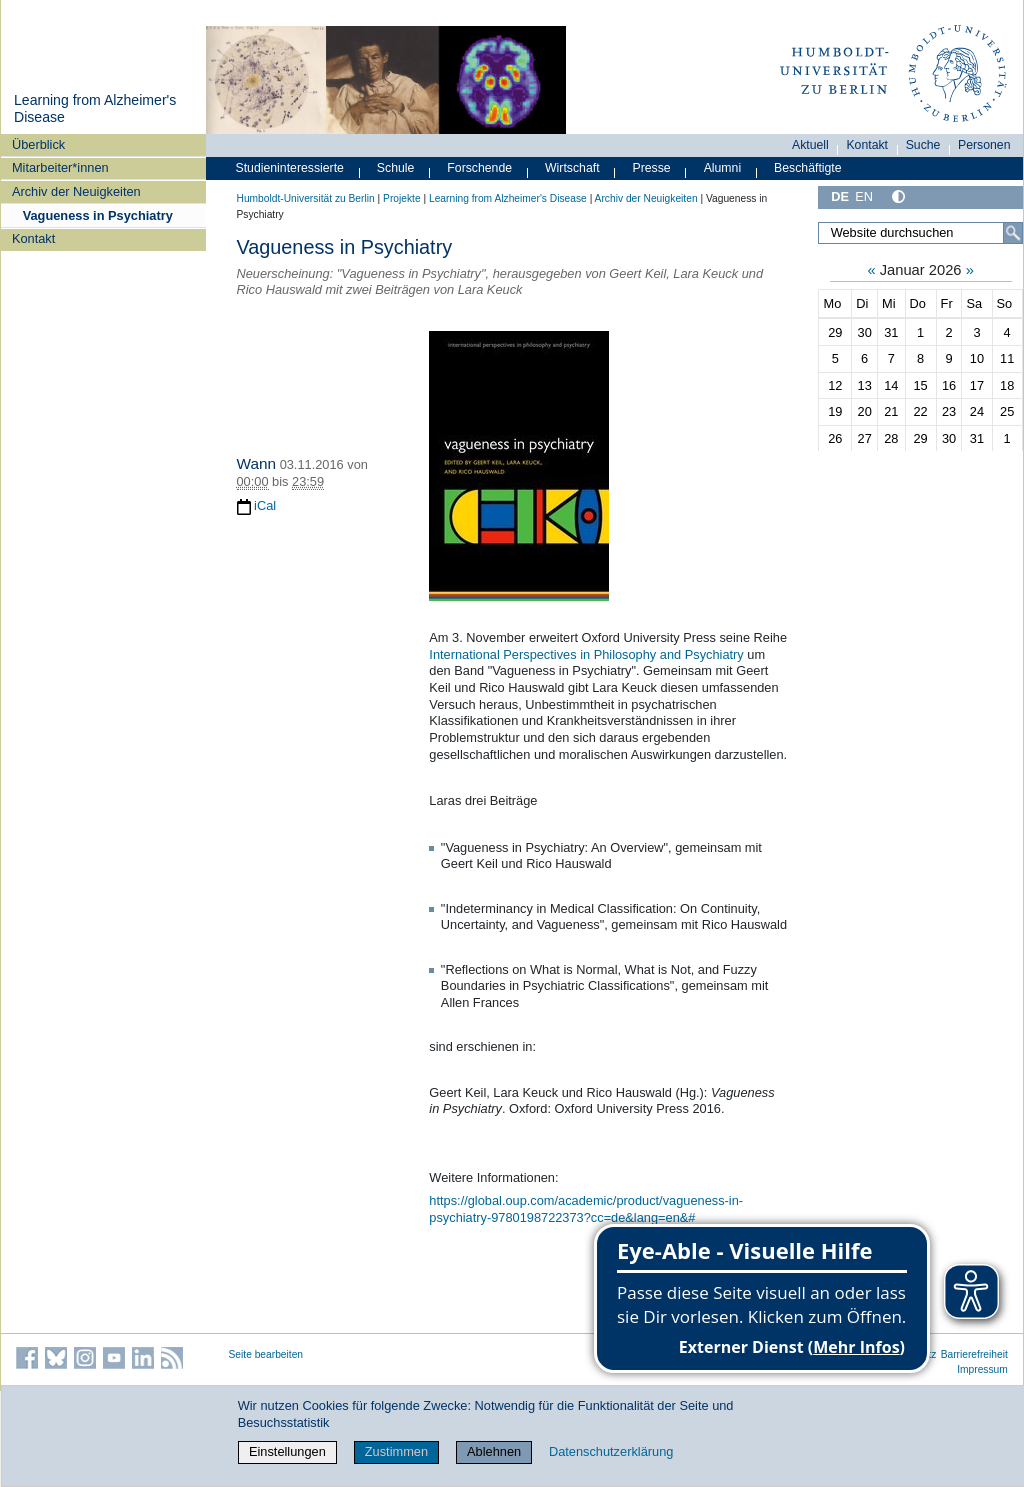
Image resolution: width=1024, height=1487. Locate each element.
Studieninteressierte (290, 168)
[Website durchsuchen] (920, 233)
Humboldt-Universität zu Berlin (306, 198)
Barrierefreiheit (974, 1354)
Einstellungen (287, 1451)
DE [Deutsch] (840, 196)
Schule (396, 168)
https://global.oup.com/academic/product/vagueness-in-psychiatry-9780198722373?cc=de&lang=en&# (586, 1209)
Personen (984, 145)
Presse (652, 168)
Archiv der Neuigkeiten (76, 191)
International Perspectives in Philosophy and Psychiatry (586, 654)
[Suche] (1013, 233)
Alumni (723, 168)
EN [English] (864, 196)
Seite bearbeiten (266, 1354)
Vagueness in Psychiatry (98, 215)
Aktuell (810, 145)
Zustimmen (396, 1451)
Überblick (38, 144)
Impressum (982, 1369)
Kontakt (33, 238)
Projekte (402, 198)
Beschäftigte (808, 168)
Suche (923, 145)
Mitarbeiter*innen (60, 167)
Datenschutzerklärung (611, 1451)
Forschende (479, 168)
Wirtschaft (572, 168)
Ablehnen (494, 1451)
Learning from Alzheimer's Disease (508, 198)
